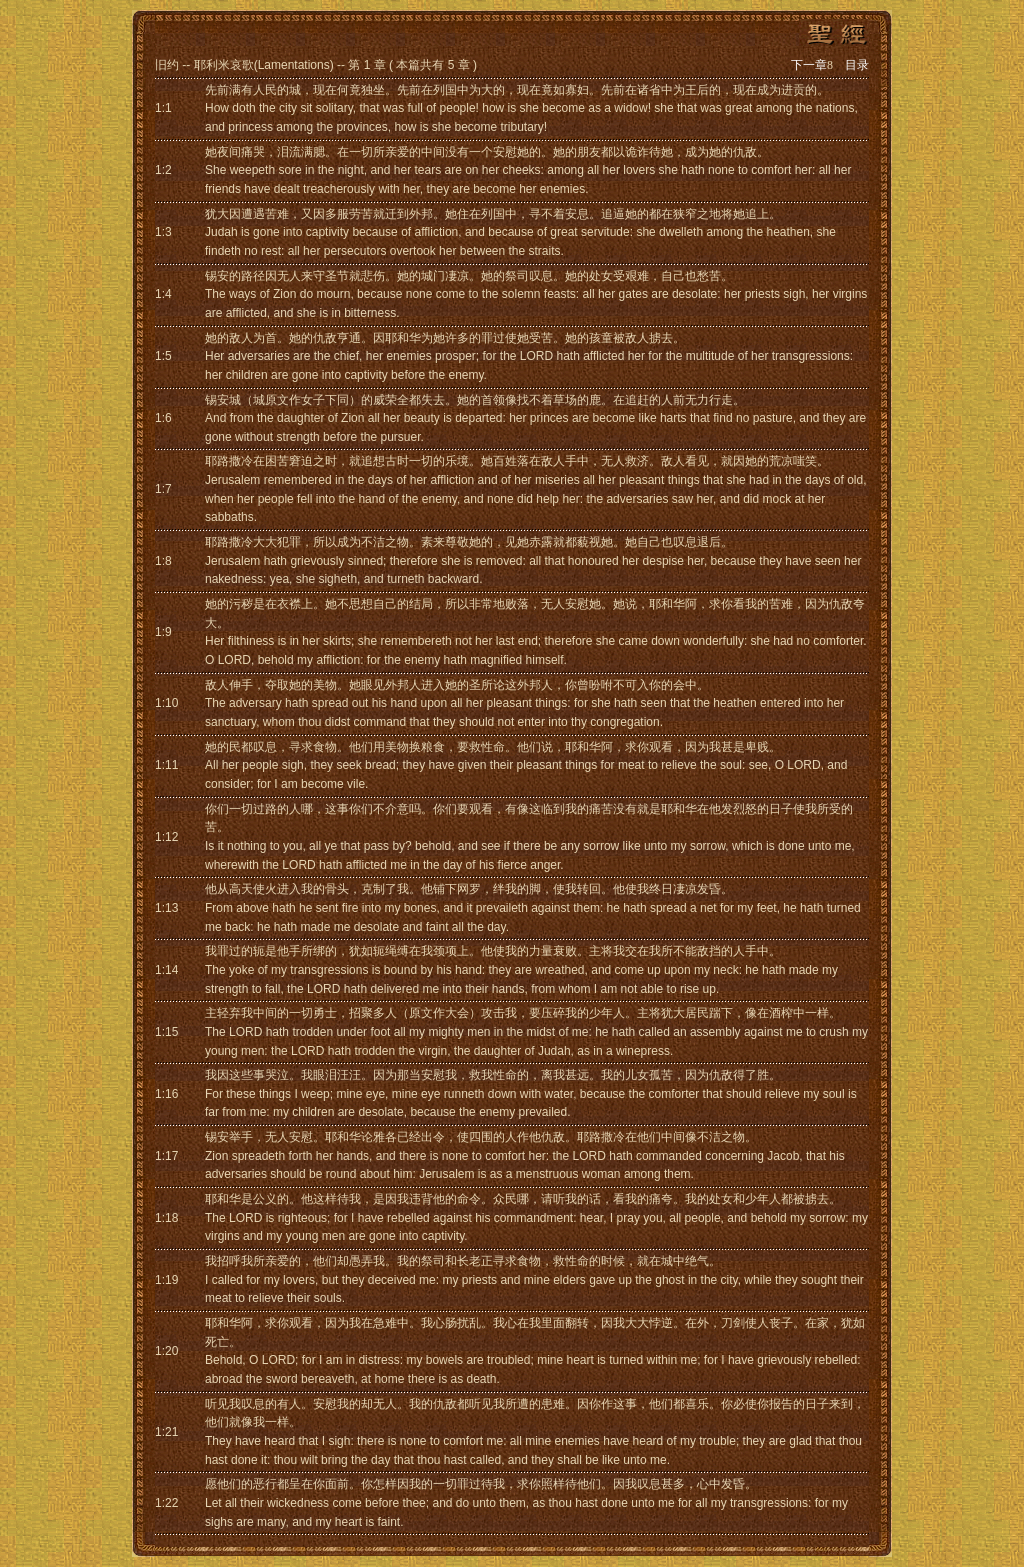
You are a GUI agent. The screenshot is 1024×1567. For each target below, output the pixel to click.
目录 (857, 65)
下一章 (812, 65)
